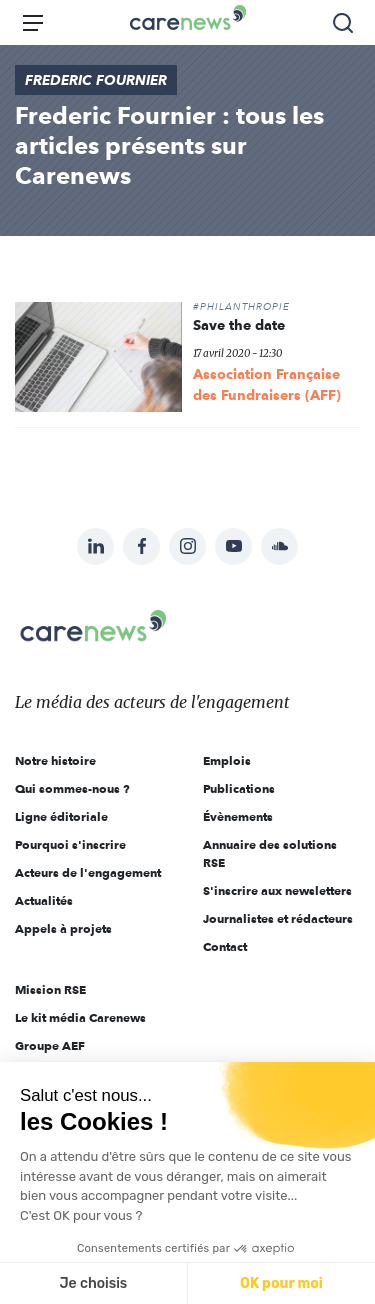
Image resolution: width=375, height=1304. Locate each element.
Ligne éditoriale (61, 816)
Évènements (238, 816)
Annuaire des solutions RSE (270, 853)
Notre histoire (55, 760)
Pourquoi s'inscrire (70, 844)
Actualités (44, 900)
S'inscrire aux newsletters (277, 890)
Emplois (227, 760)
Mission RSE (50, 989)
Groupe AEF (50, 1045)
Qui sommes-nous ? (72, 788)
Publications (239, 788)
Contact (225, 946)
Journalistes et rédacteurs (278, 918)
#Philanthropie (241, 307)
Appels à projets (63, 928)
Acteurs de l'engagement (88, 872)
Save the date (239, 325)
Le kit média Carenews (80, 1017)
